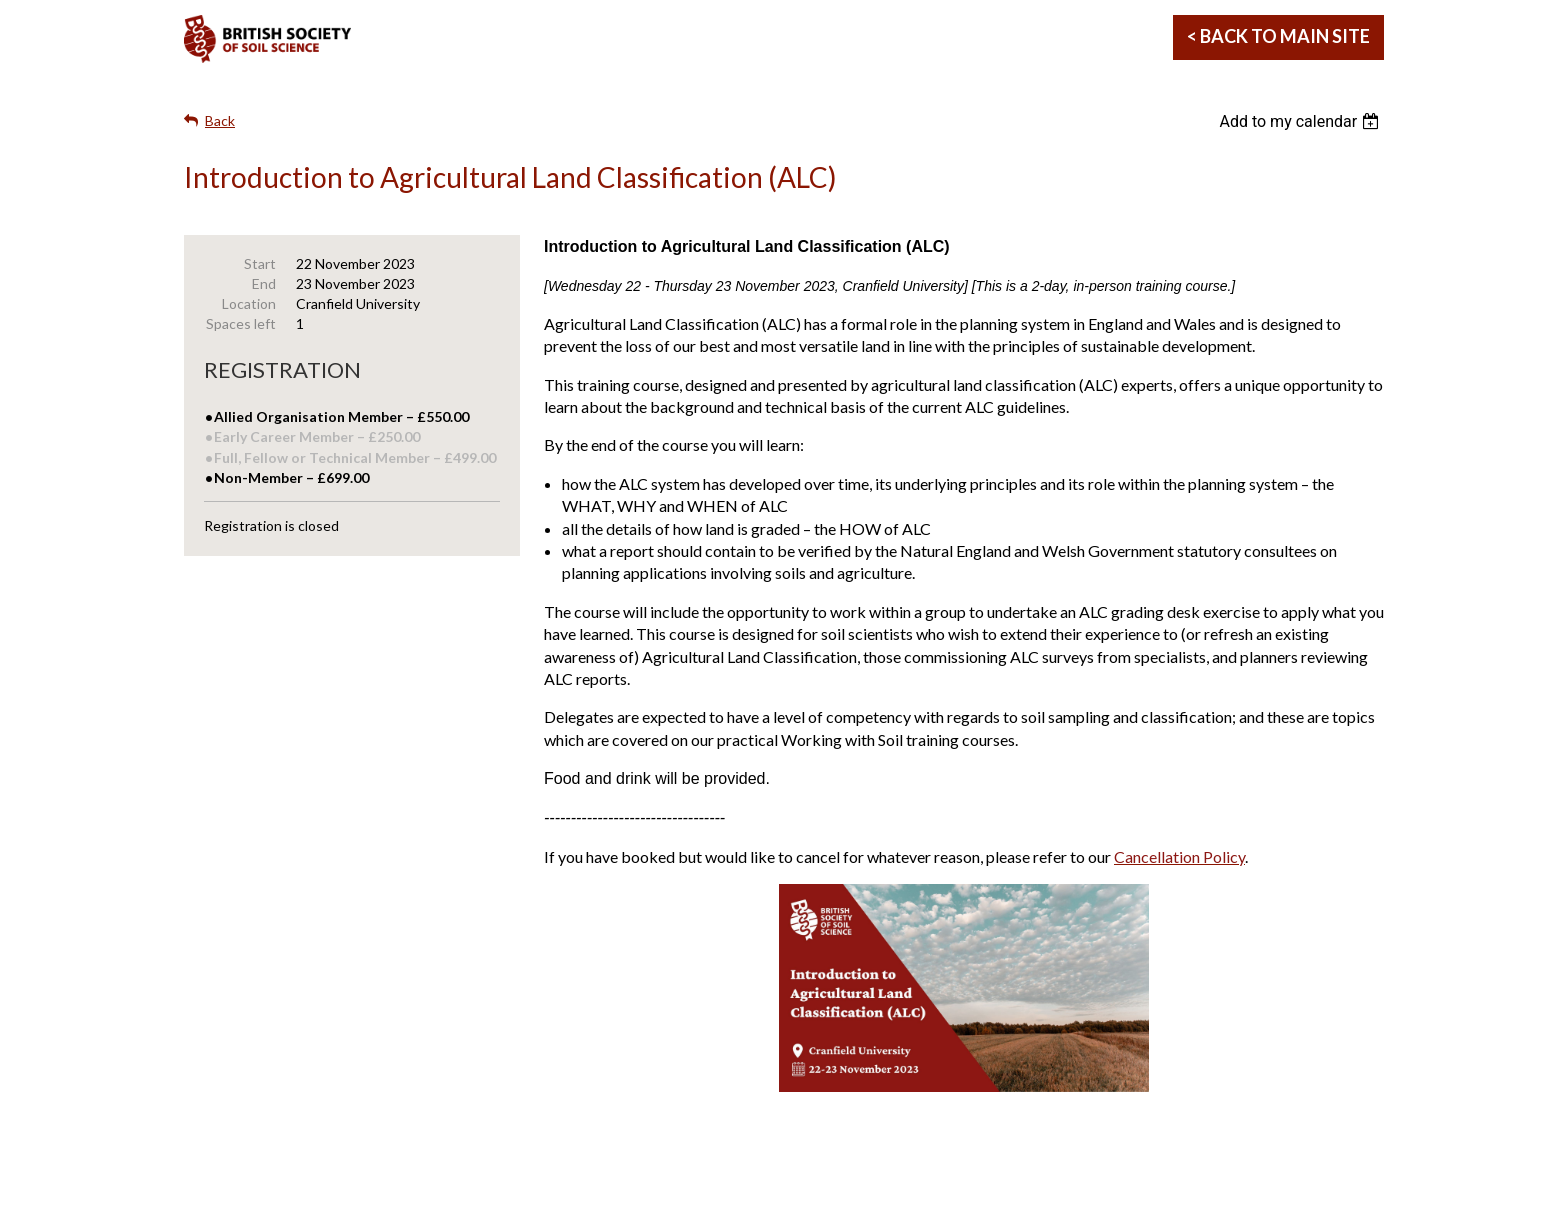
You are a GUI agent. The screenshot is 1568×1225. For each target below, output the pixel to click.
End (264, 283)
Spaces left (241, 323)
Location (249, 303)
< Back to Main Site (1278, 36)
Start (260, 263)
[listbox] (1301, 121)
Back (220, 120)
